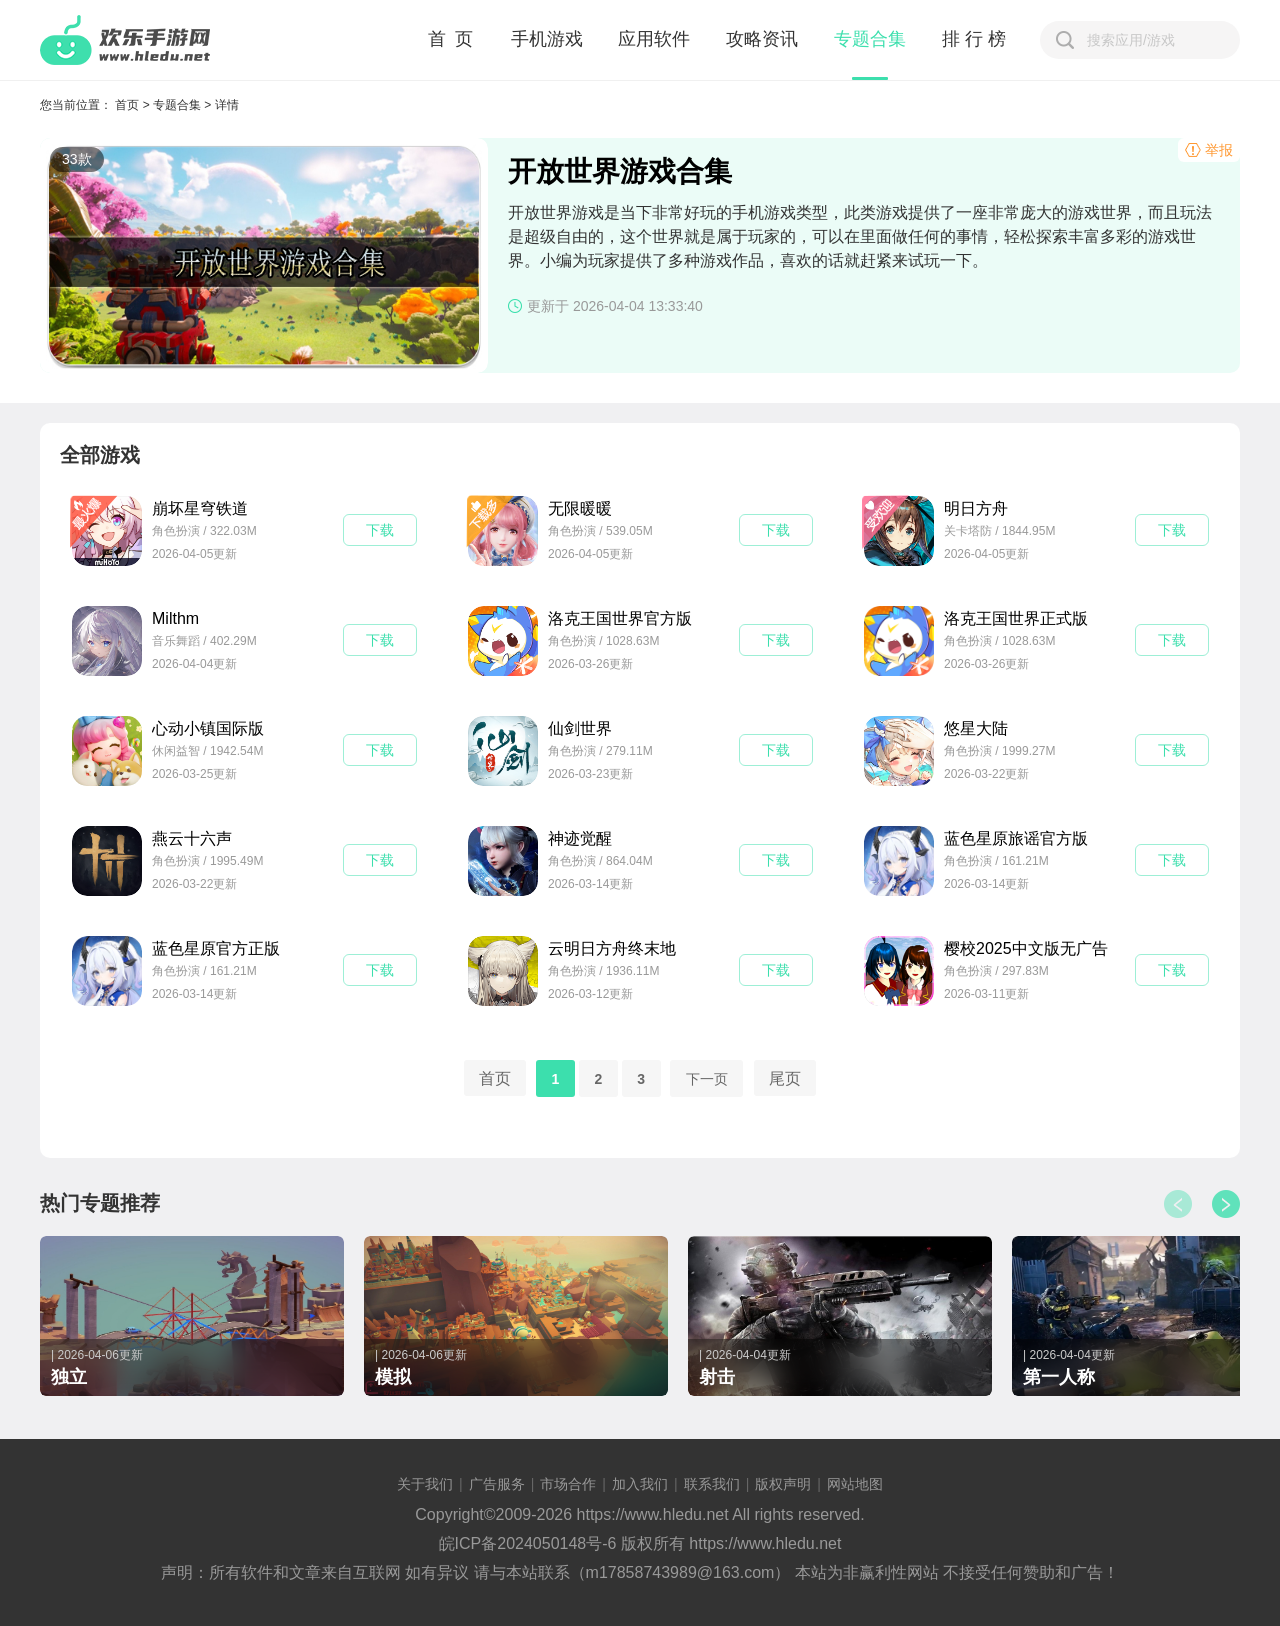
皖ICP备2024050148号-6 (528, 1543)
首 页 (451, 39)
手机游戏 (547, 39)
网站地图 (855, 1484)
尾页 (785, 1077)
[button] (1226, 1204)
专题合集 (870, 39)
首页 (127, 105)
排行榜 (976, 39)
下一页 (707, 1078)
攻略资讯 (762, 39)
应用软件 (654, 39)
